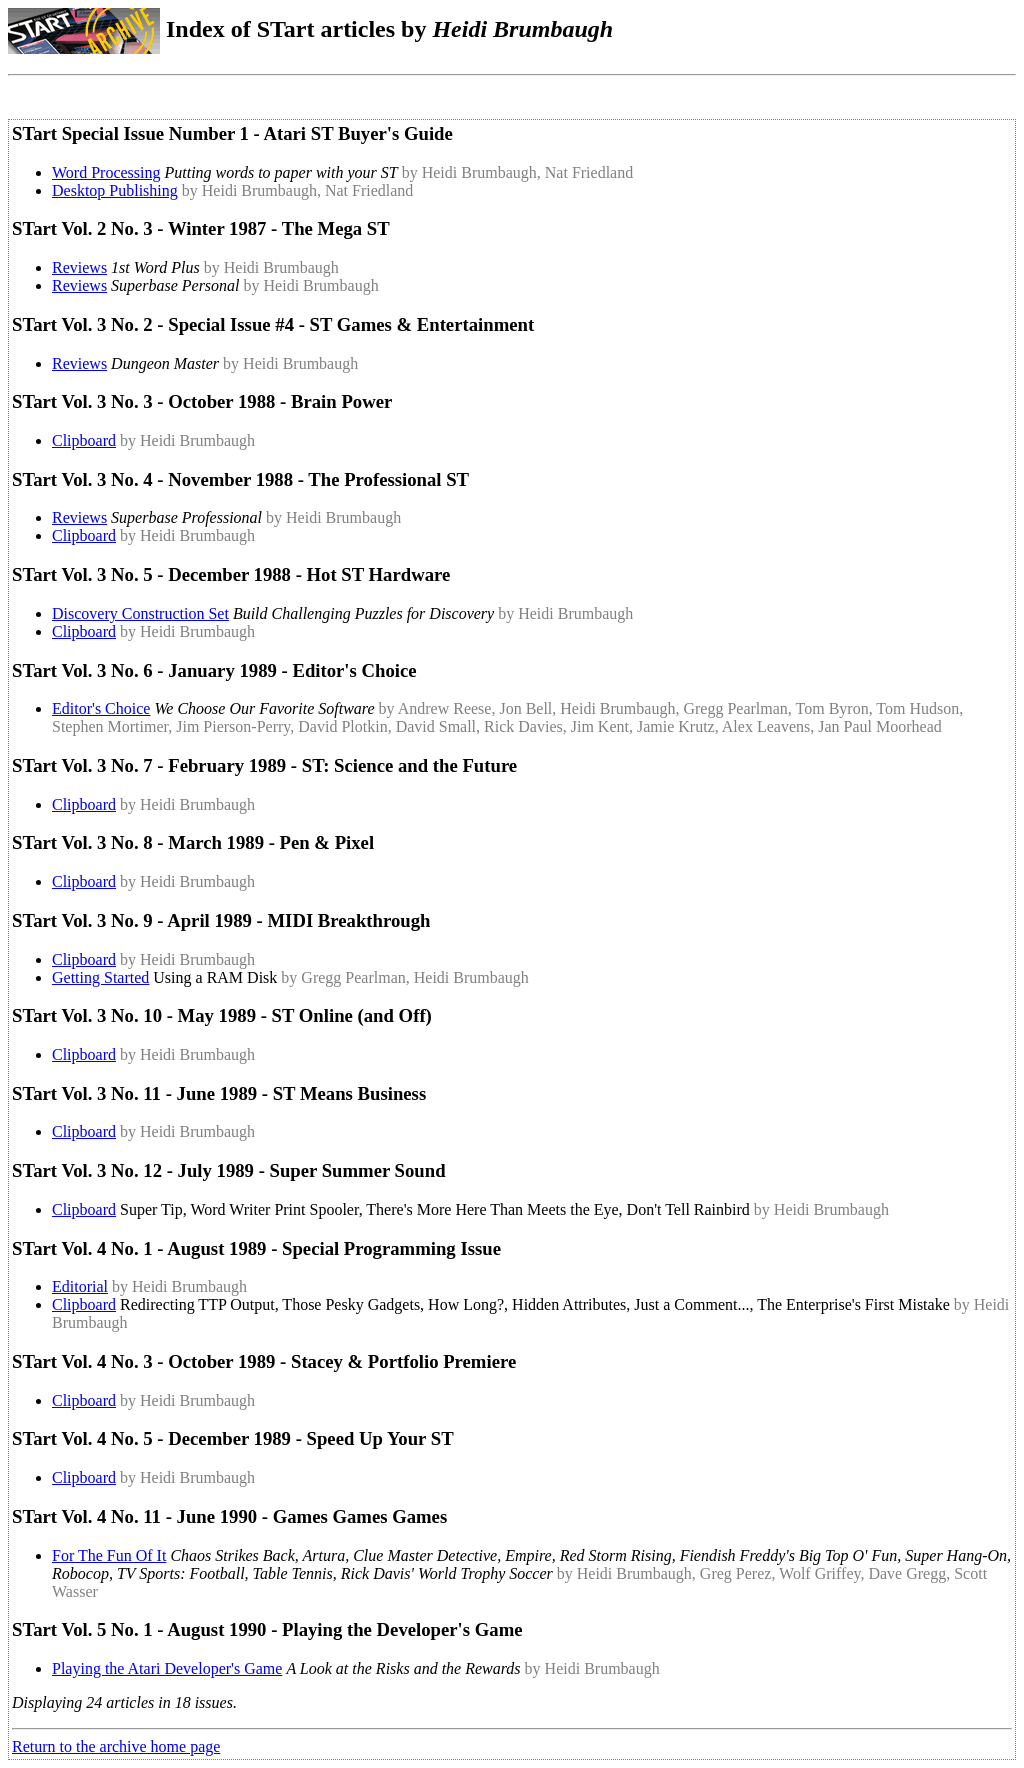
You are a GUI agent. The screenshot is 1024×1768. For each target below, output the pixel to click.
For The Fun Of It (109, 1555)
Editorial (80, 1286)
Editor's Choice (101, 708)
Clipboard (84, 440)
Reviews (79, 267)
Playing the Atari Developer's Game (167, 1668)
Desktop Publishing (115, 190)
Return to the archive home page (116, 1746)
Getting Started (100, 977)
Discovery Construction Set (140, 613)
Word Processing (106, 172)
